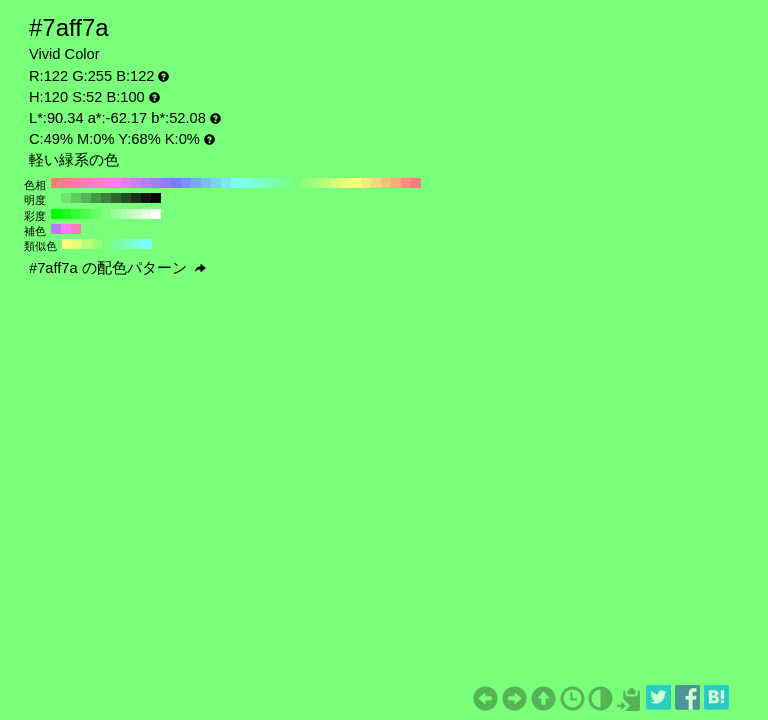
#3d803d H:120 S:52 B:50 (106, 198)
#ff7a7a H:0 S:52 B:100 (416, 183)
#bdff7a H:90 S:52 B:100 (326, 183)
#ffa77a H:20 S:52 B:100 (396, 183)
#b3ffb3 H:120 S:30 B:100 (126, 214)
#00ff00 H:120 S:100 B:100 (56, 214)
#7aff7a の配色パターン (117, 268)
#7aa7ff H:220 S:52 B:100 (196, 183)
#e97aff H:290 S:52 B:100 (126, 183)
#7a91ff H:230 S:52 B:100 (186, 183)
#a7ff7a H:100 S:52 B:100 (316, 183)
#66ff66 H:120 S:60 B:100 (96, 214)
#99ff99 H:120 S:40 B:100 (116, 214)
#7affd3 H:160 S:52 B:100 (256, 183)
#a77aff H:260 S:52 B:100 (156, 183)
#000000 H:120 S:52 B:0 (156, 198)
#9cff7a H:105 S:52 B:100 (97, 244)
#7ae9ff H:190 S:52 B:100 (226, 183)
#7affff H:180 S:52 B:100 (236, 183)
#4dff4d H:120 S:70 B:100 (86, 214)
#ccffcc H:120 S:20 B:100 (136, 214)
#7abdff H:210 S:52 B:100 (206, 183)
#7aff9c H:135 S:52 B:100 (117, 244)
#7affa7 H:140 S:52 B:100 (276, 183)
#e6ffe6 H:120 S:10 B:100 (146, 214)
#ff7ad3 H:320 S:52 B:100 (96, 183)
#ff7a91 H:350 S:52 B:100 (66, 183)
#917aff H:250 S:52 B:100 (166, 183)
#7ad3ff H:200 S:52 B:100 (216, 183)
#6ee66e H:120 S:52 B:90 (66, 198)
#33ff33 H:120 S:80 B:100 (76, 214)
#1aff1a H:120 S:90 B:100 (66, 214)
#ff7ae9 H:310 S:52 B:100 (106, 183)
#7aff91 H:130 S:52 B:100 (286, 183)
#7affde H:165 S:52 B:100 (137, 244)
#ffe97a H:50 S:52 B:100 (366, 183)
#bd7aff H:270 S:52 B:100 (146, 183)
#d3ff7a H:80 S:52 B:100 (336, 183)
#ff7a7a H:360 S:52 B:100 (56, 183)
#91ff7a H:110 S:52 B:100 (306, 183)
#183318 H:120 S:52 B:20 (136, 198)
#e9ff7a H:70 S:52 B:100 (346, 183)
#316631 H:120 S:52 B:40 (116, 198)
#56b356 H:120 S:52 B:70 (86, 198)
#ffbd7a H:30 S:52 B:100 (386, 183)
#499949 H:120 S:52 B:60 (96, 198)
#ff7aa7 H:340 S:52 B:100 (76, 183)
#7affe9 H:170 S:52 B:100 (246, 183)
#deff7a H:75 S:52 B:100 (77, 244)
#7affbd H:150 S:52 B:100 (266, 183)
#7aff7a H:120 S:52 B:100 (296, 183)
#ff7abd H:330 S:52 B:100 (86, 183)
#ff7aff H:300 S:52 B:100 (116, 183)
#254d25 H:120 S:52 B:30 (126, 198)
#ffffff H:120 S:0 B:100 (156, 214)
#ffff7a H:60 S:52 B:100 (356, 183)
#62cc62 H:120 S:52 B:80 (76, 198)
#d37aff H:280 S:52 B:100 (136, 183)
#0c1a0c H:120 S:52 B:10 (146, 198)
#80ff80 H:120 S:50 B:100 (106, 214)
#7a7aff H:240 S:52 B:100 (176, 183)
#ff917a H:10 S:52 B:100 (406, 183)
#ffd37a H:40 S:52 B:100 (376, 183)
